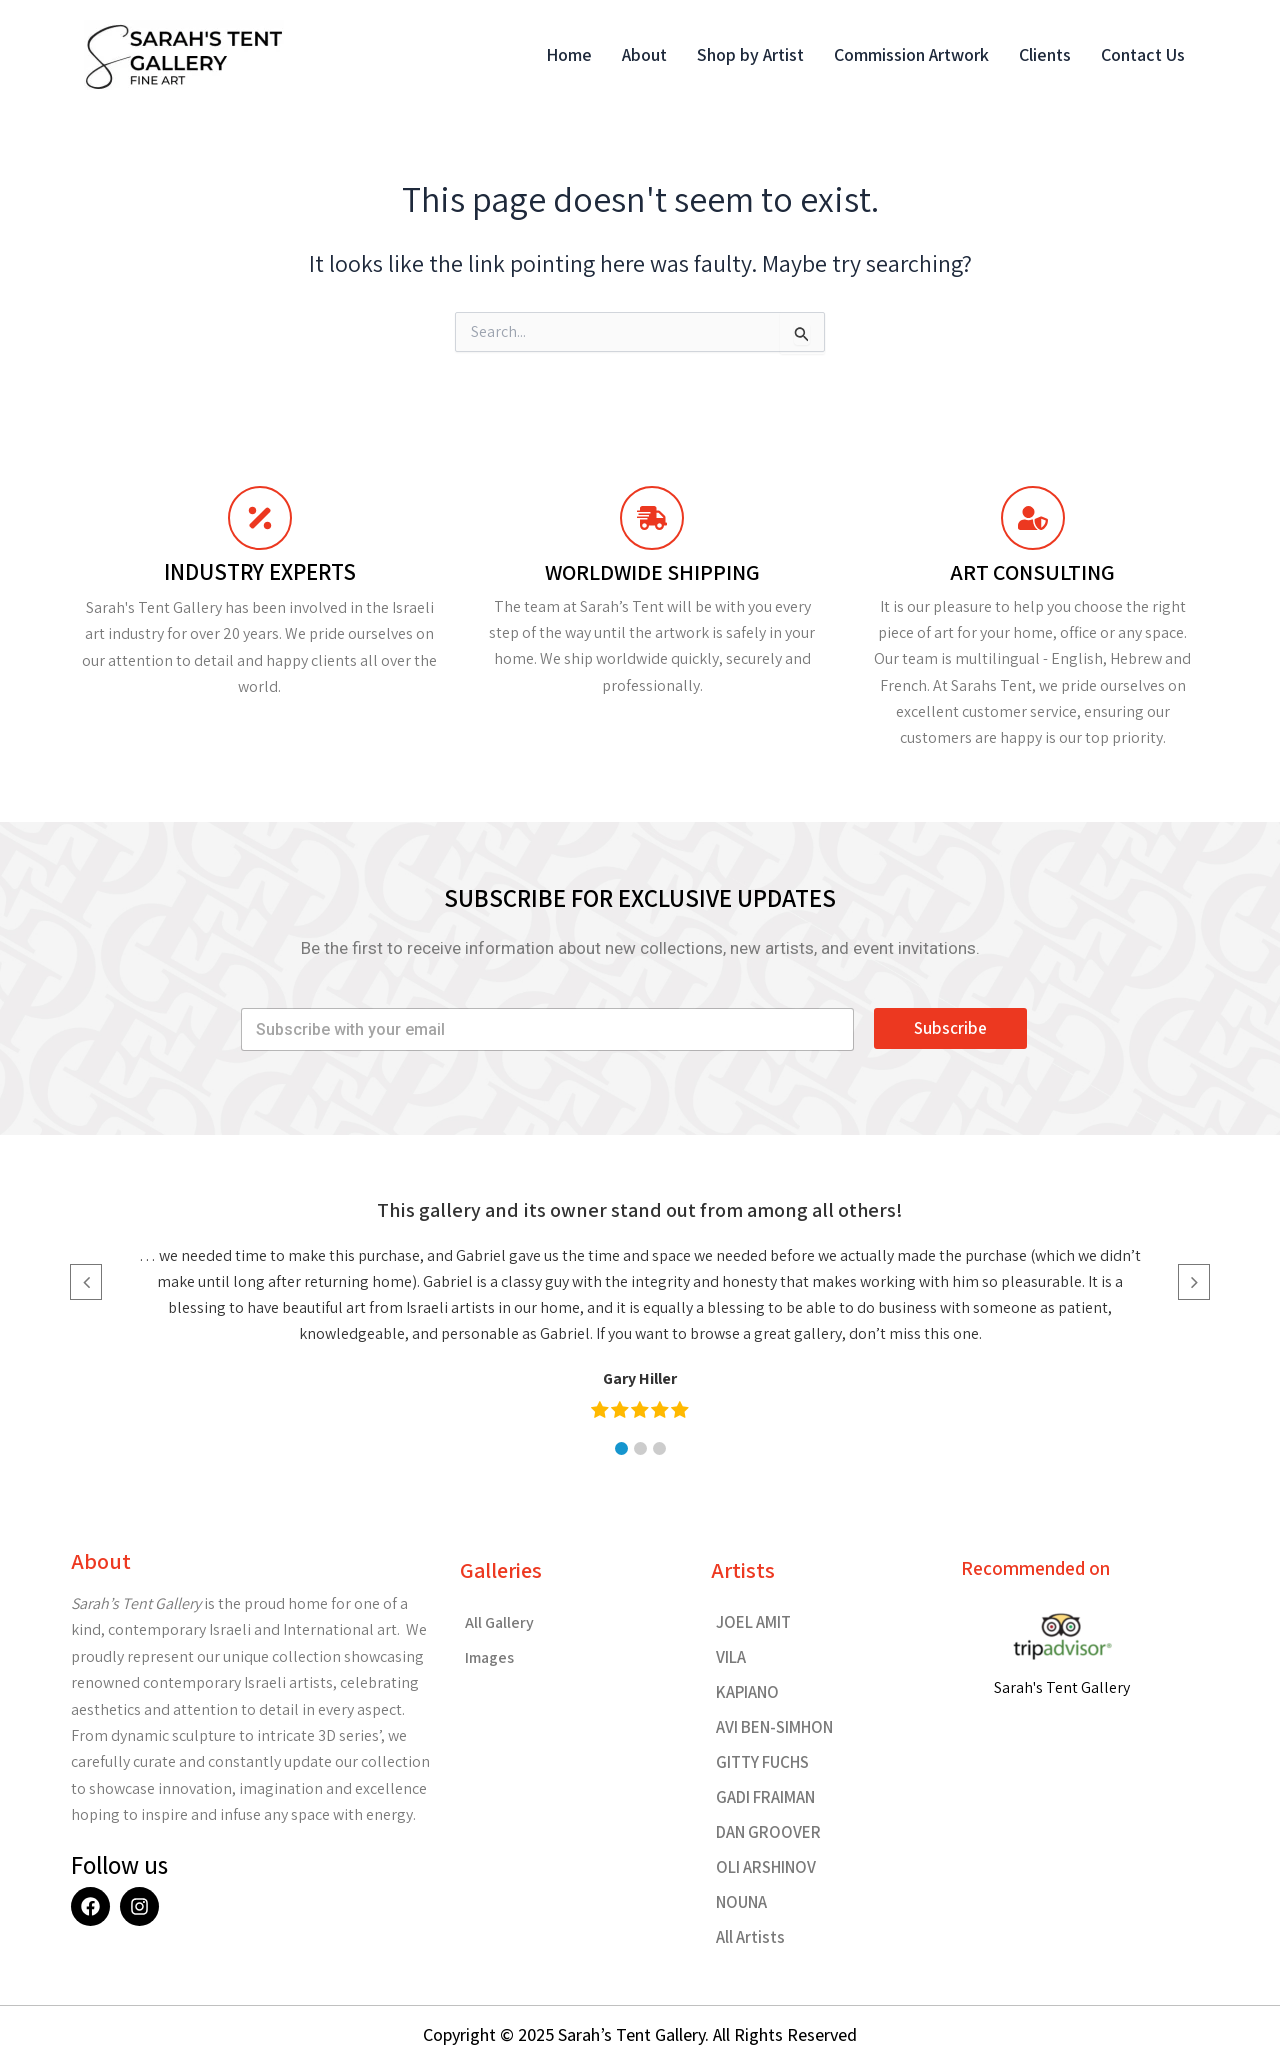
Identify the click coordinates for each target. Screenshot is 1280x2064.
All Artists (750, 1937)
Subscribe (950, 1028)
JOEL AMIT (753, 1622)
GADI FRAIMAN (765, 1797)
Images (489, 1657)
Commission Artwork (911, 54)
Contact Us (1143, 54)
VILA (731, 1657)
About (644, 54)
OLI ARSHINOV (766, 1867)
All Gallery (499, 1622)
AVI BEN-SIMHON (774, 1727)
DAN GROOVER (768, 1832)
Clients (1045, 54)
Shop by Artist (750, 54)
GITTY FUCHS (762, 1762)
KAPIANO (747, 1692)
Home (569, 54)
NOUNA (741, 1902)
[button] (621, 1448)
